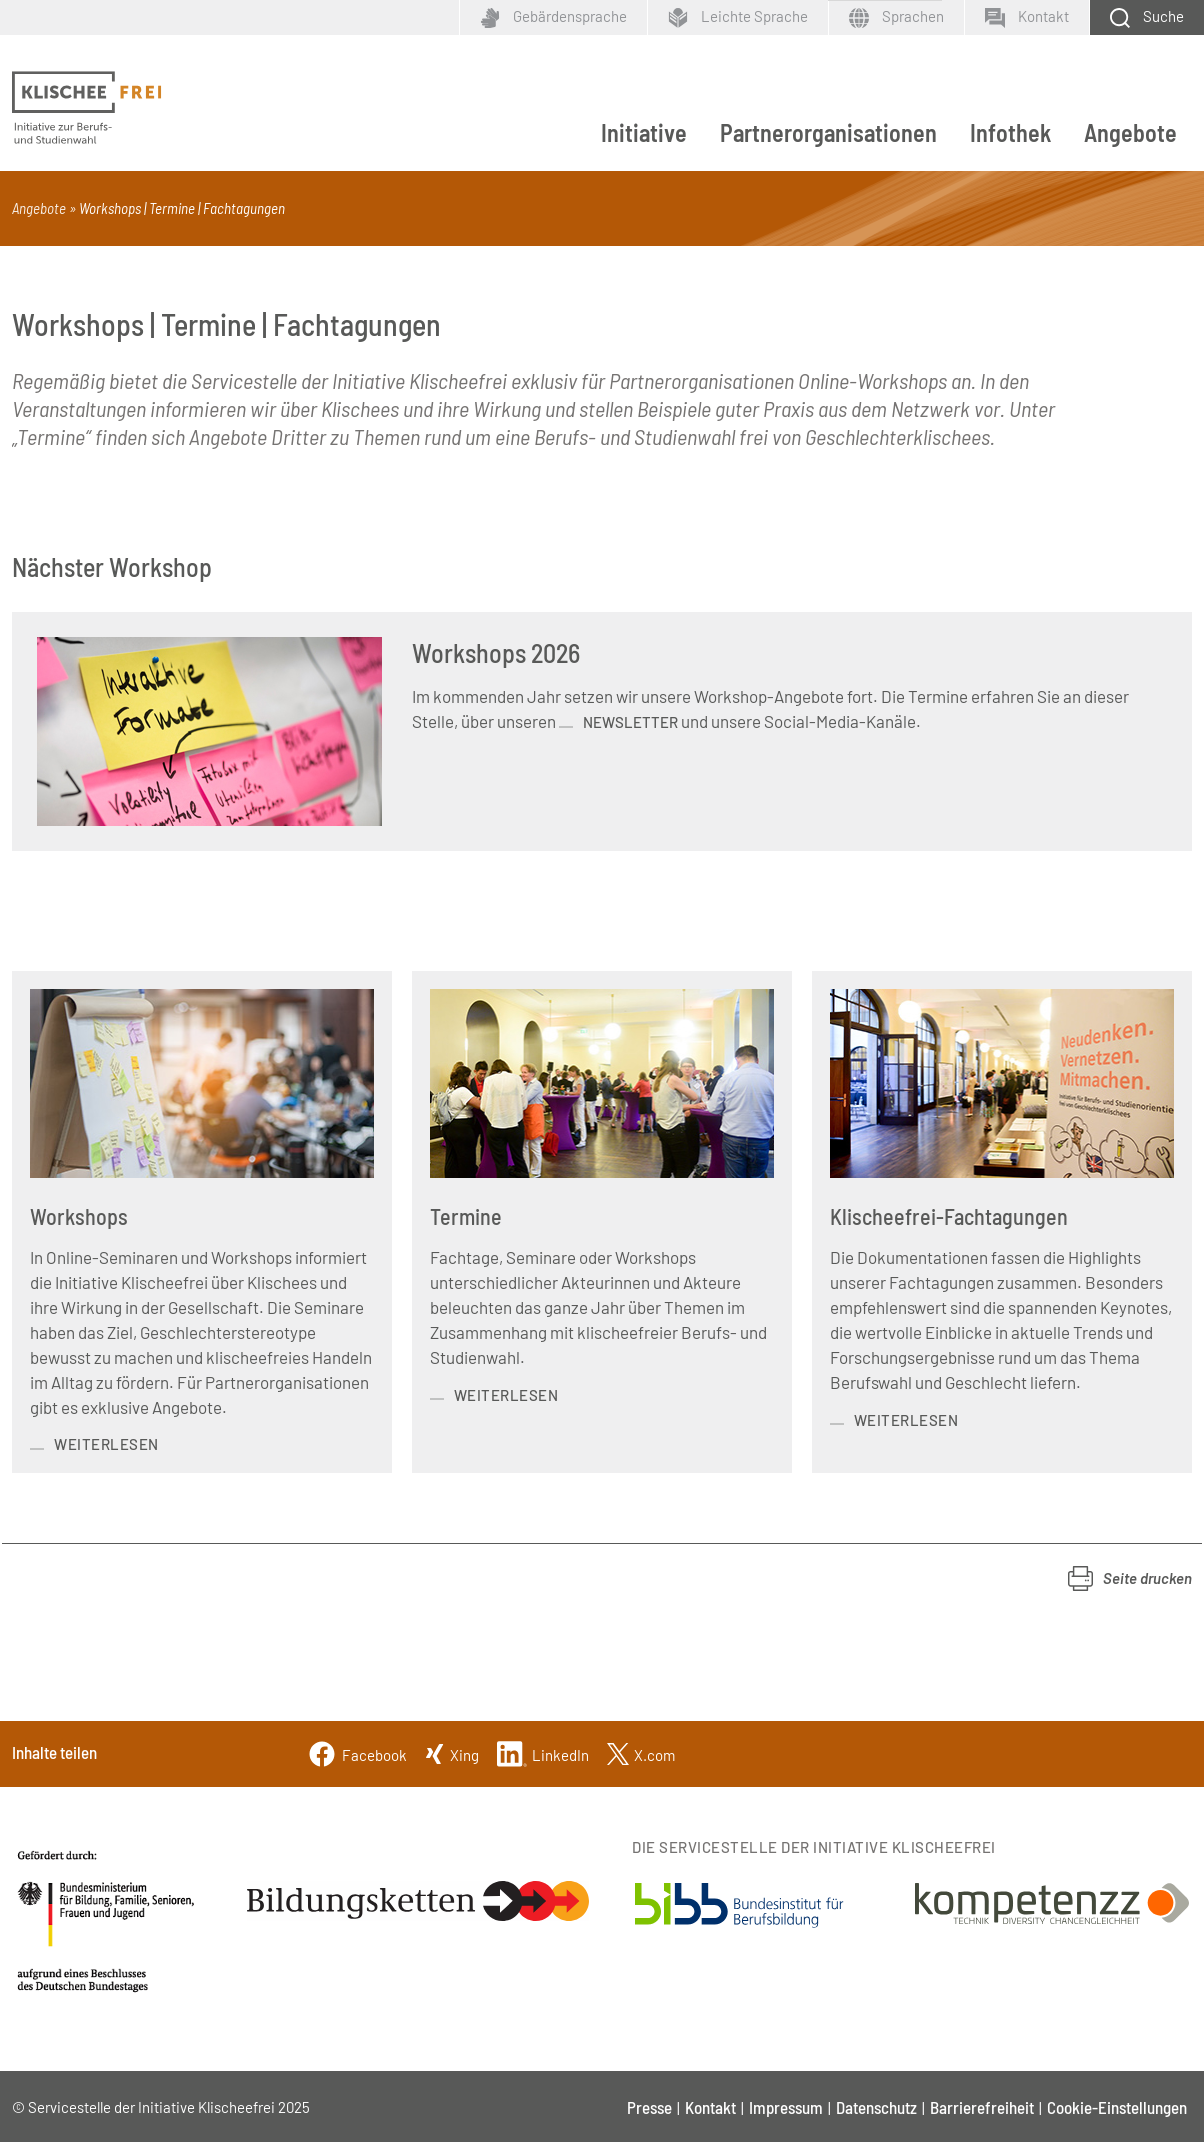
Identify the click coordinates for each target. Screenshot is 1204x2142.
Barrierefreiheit (982, 2107)
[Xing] (452, 1752)
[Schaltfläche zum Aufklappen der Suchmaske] (1146, 17)
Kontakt (710, 2107)
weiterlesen (106, 1444)
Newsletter (630, 722)
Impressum (786, 2107)
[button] (1130, 1578)
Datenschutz (876, 2107)
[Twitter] (641, 1752)
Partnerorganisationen (828, 132)
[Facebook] (357, 1752)
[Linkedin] (543, 1752)
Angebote (1130, 132)
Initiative (644, 132)
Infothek (1010, 132)
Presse (649, 2107)
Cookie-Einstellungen (1117, 2107)
